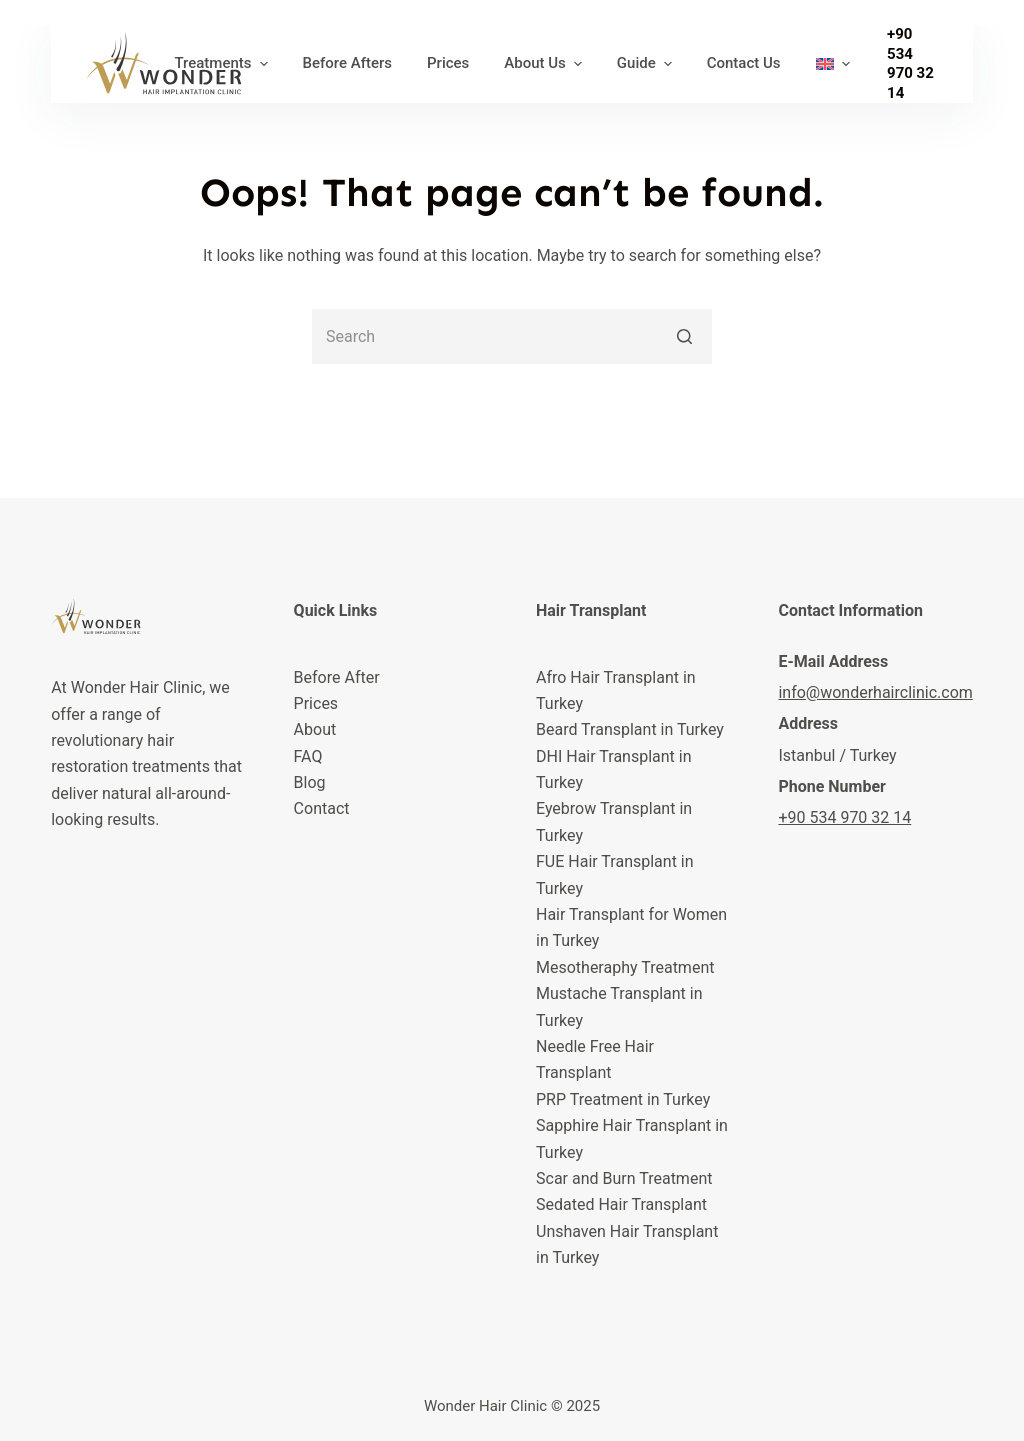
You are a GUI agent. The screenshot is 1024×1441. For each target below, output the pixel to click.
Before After (337, 677)
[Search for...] (512, 336)
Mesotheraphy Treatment (625, 967)
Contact (322, 808)
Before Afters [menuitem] (348, 63)
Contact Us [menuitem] (744, 63)
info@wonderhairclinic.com (875, 692)
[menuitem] (832, 64)
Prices (316, 703)
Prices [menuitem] (448, 63)
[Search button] (684, 336)
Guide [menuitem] (647, 63)
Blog (310, 782)
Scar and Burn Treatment (624, 1178)
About (315, 729)
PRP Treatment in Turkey (623, 1099)
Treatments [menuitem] (223, 63)
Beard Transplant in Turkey (630, 729)
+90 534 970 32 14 (910, 63)
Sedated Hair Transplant (621, 1204)
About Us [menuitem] (545, 63)
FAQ (308, 756)
